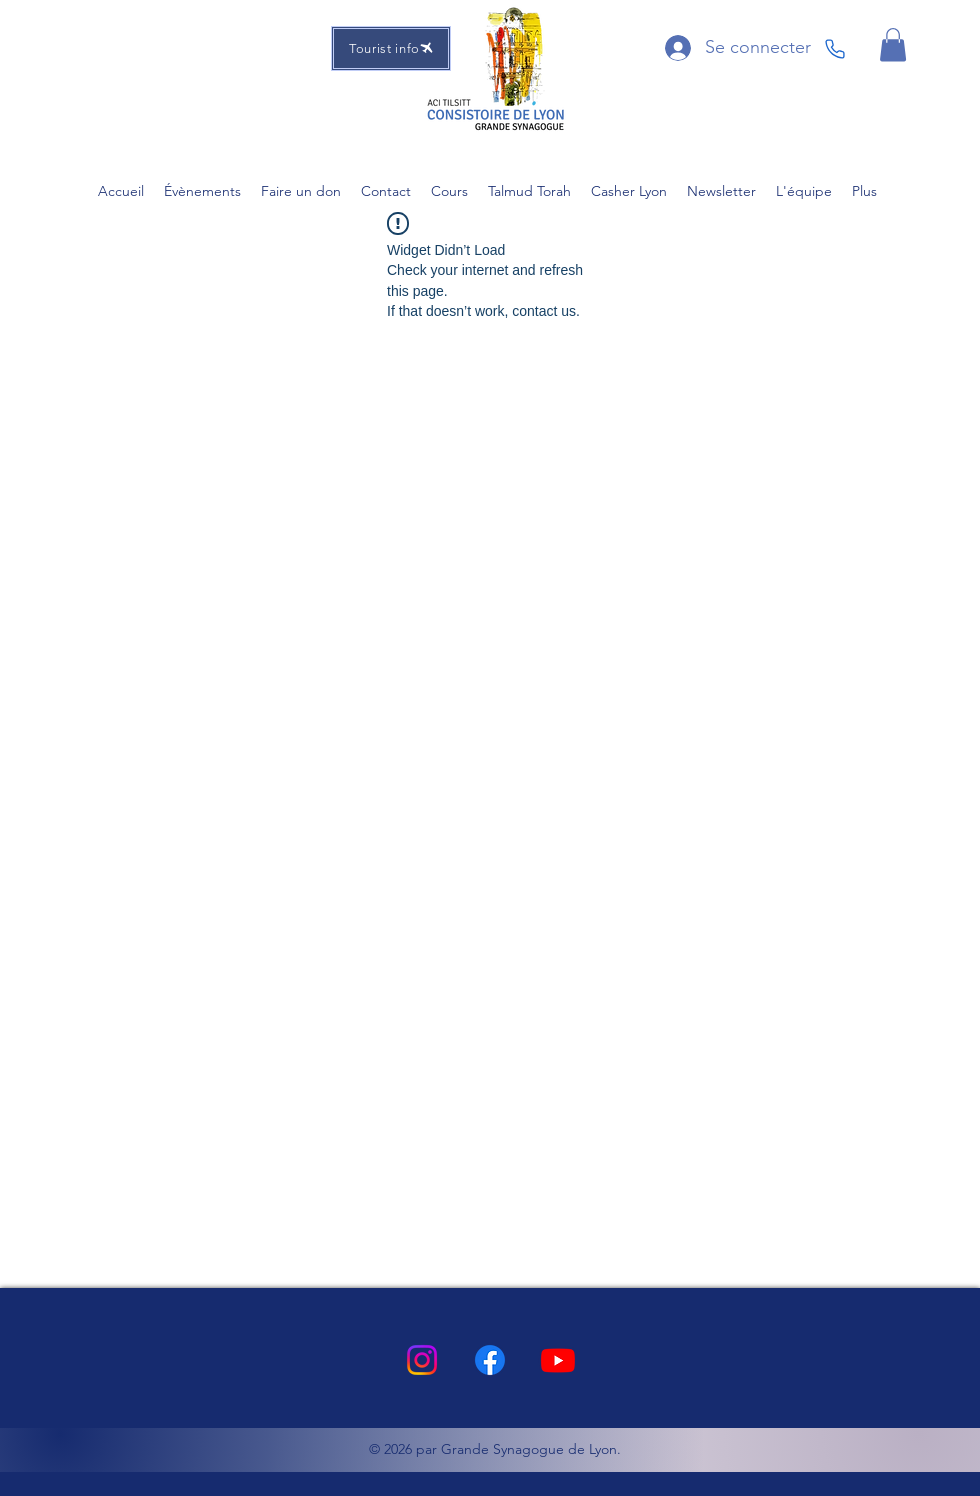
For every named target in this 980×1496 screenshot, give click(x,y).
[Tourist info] (391, 48)
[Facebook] (490, 1360)
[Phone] (835, 49)
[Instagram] (422, 1360)
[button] (893, 44)
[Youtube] (558, 1360)
